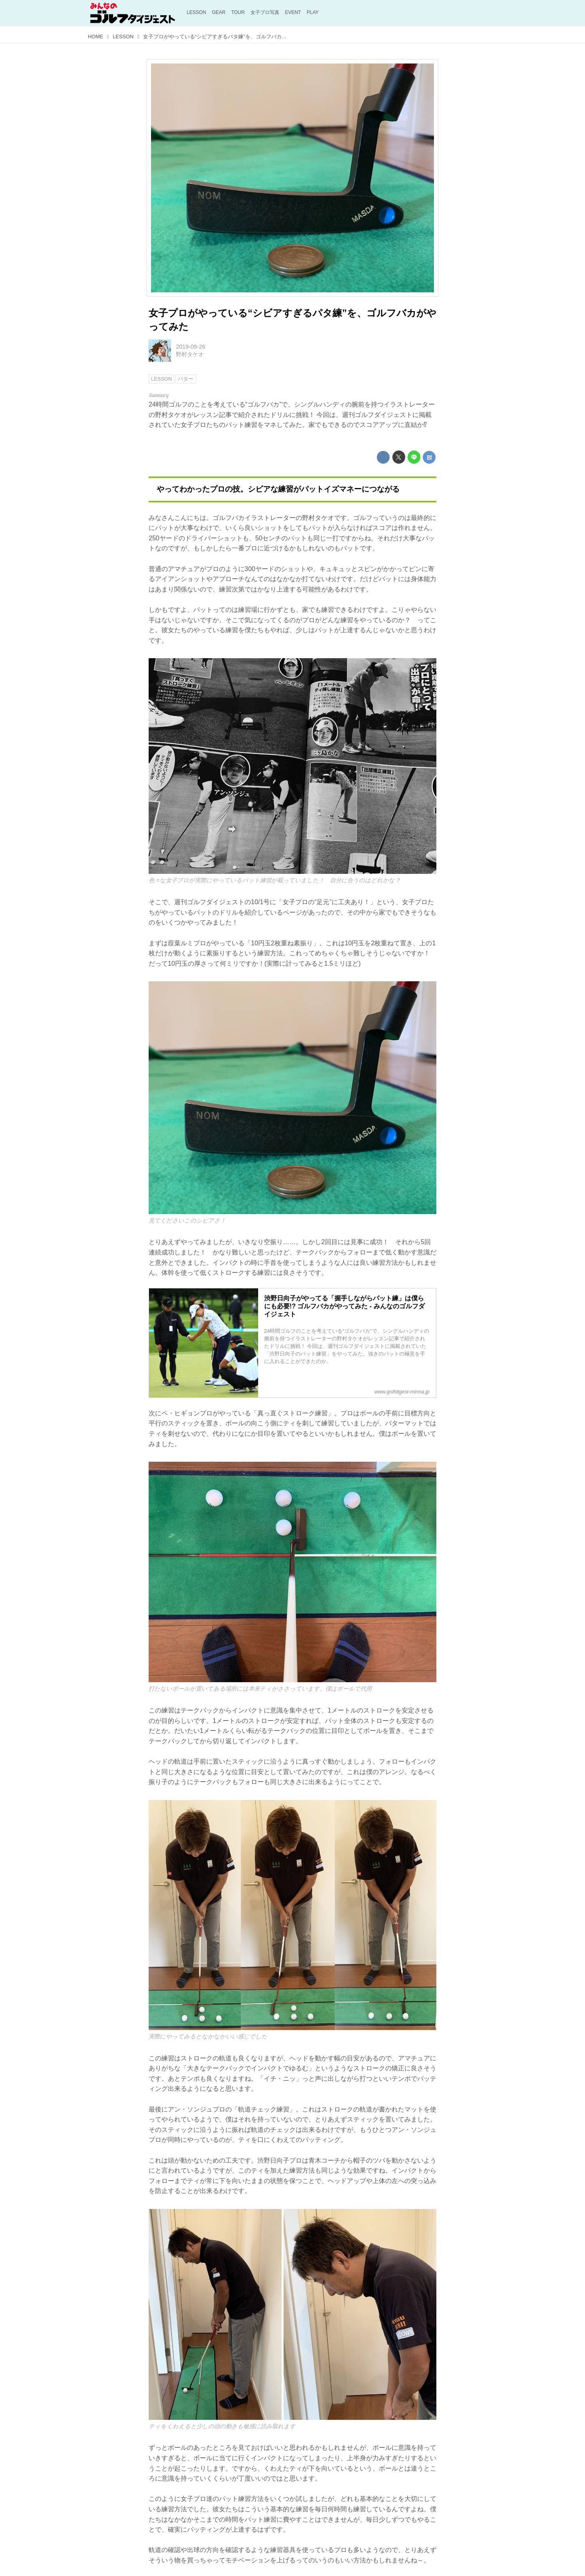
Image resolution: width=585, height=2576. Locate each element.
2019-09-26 (190, 346)
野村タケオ (190, 354)
